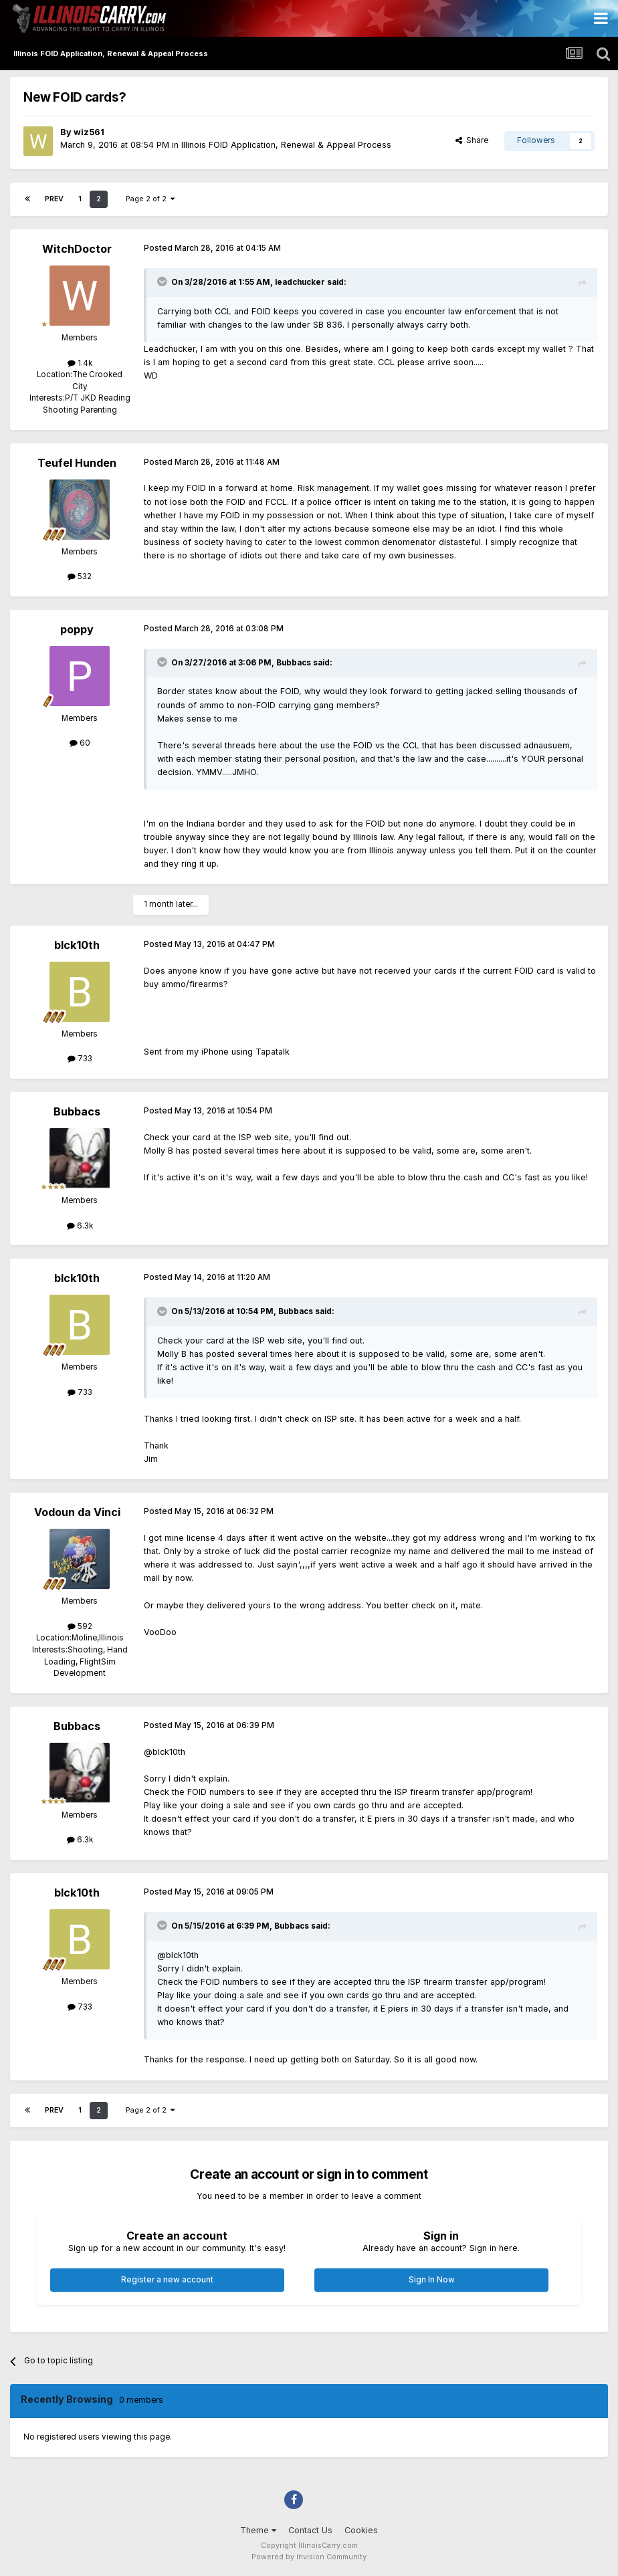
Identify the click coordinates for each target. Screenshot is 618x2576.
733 (80, 1058)
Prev (54, 199)
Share (471, 140)
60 (80, 743)
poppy (77, 629)
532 (80, 576)
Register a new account (167, 2279)
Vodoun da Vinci (77, 1512)
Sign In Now (432, 2279)
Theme (258, 2530)
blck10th (77, 945)
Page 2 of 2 (150, 199)
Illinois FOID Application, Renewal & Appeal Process (286, 145)
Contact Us (310, 2530)
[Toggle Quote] (163, 281)
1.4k (80, 363)
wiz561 (89, 132)
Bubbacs (77, 1111)
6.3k (80, 1225)
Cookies (361, 2530)
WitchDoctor (77, 248)
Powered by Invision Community (309, 2557)
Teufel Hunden (76, 462)
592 (80, 1626)
